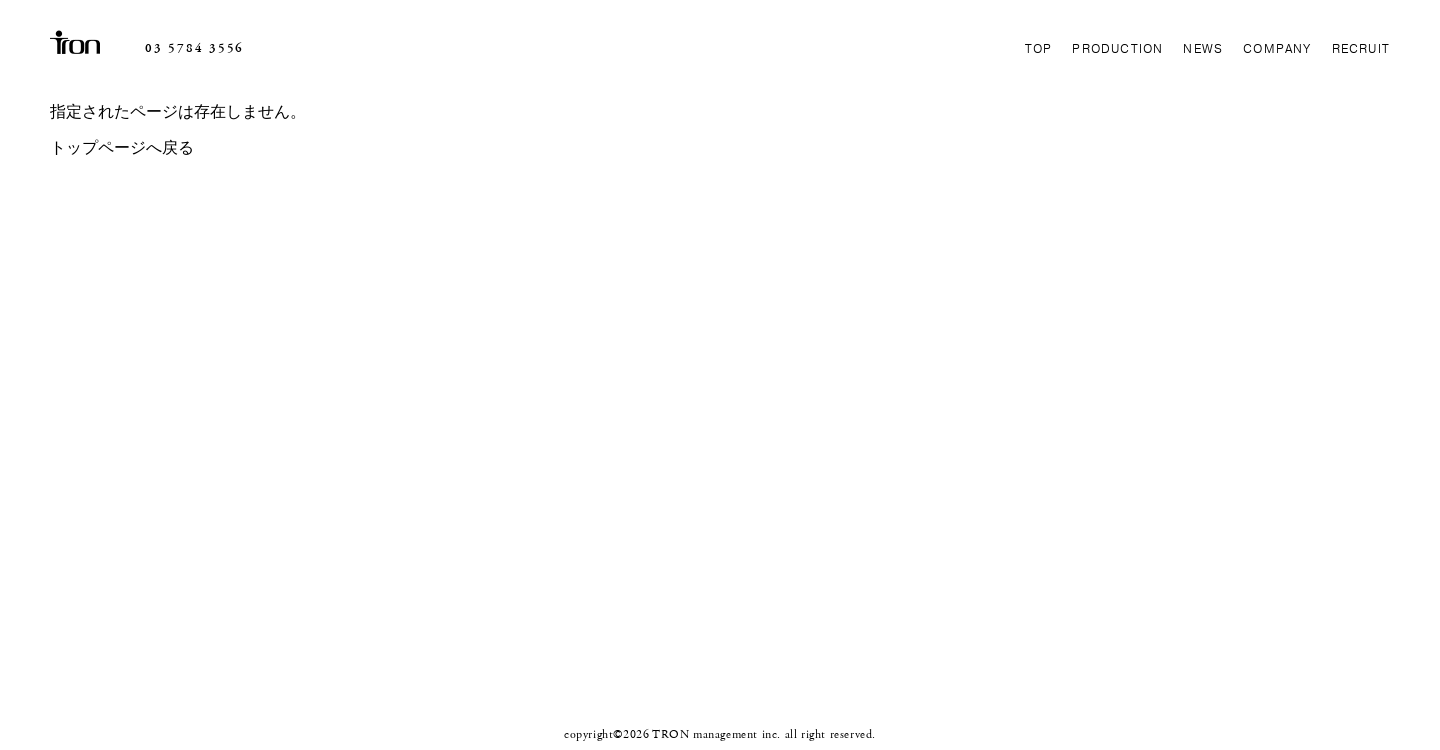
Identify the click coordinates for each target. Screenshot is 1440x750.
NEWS (1203, 49)
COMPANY (1277, 49)
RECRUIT (1361, 49)
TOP (1039, 49)
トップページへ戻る (122, 148)
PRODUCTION (1117, 49)
